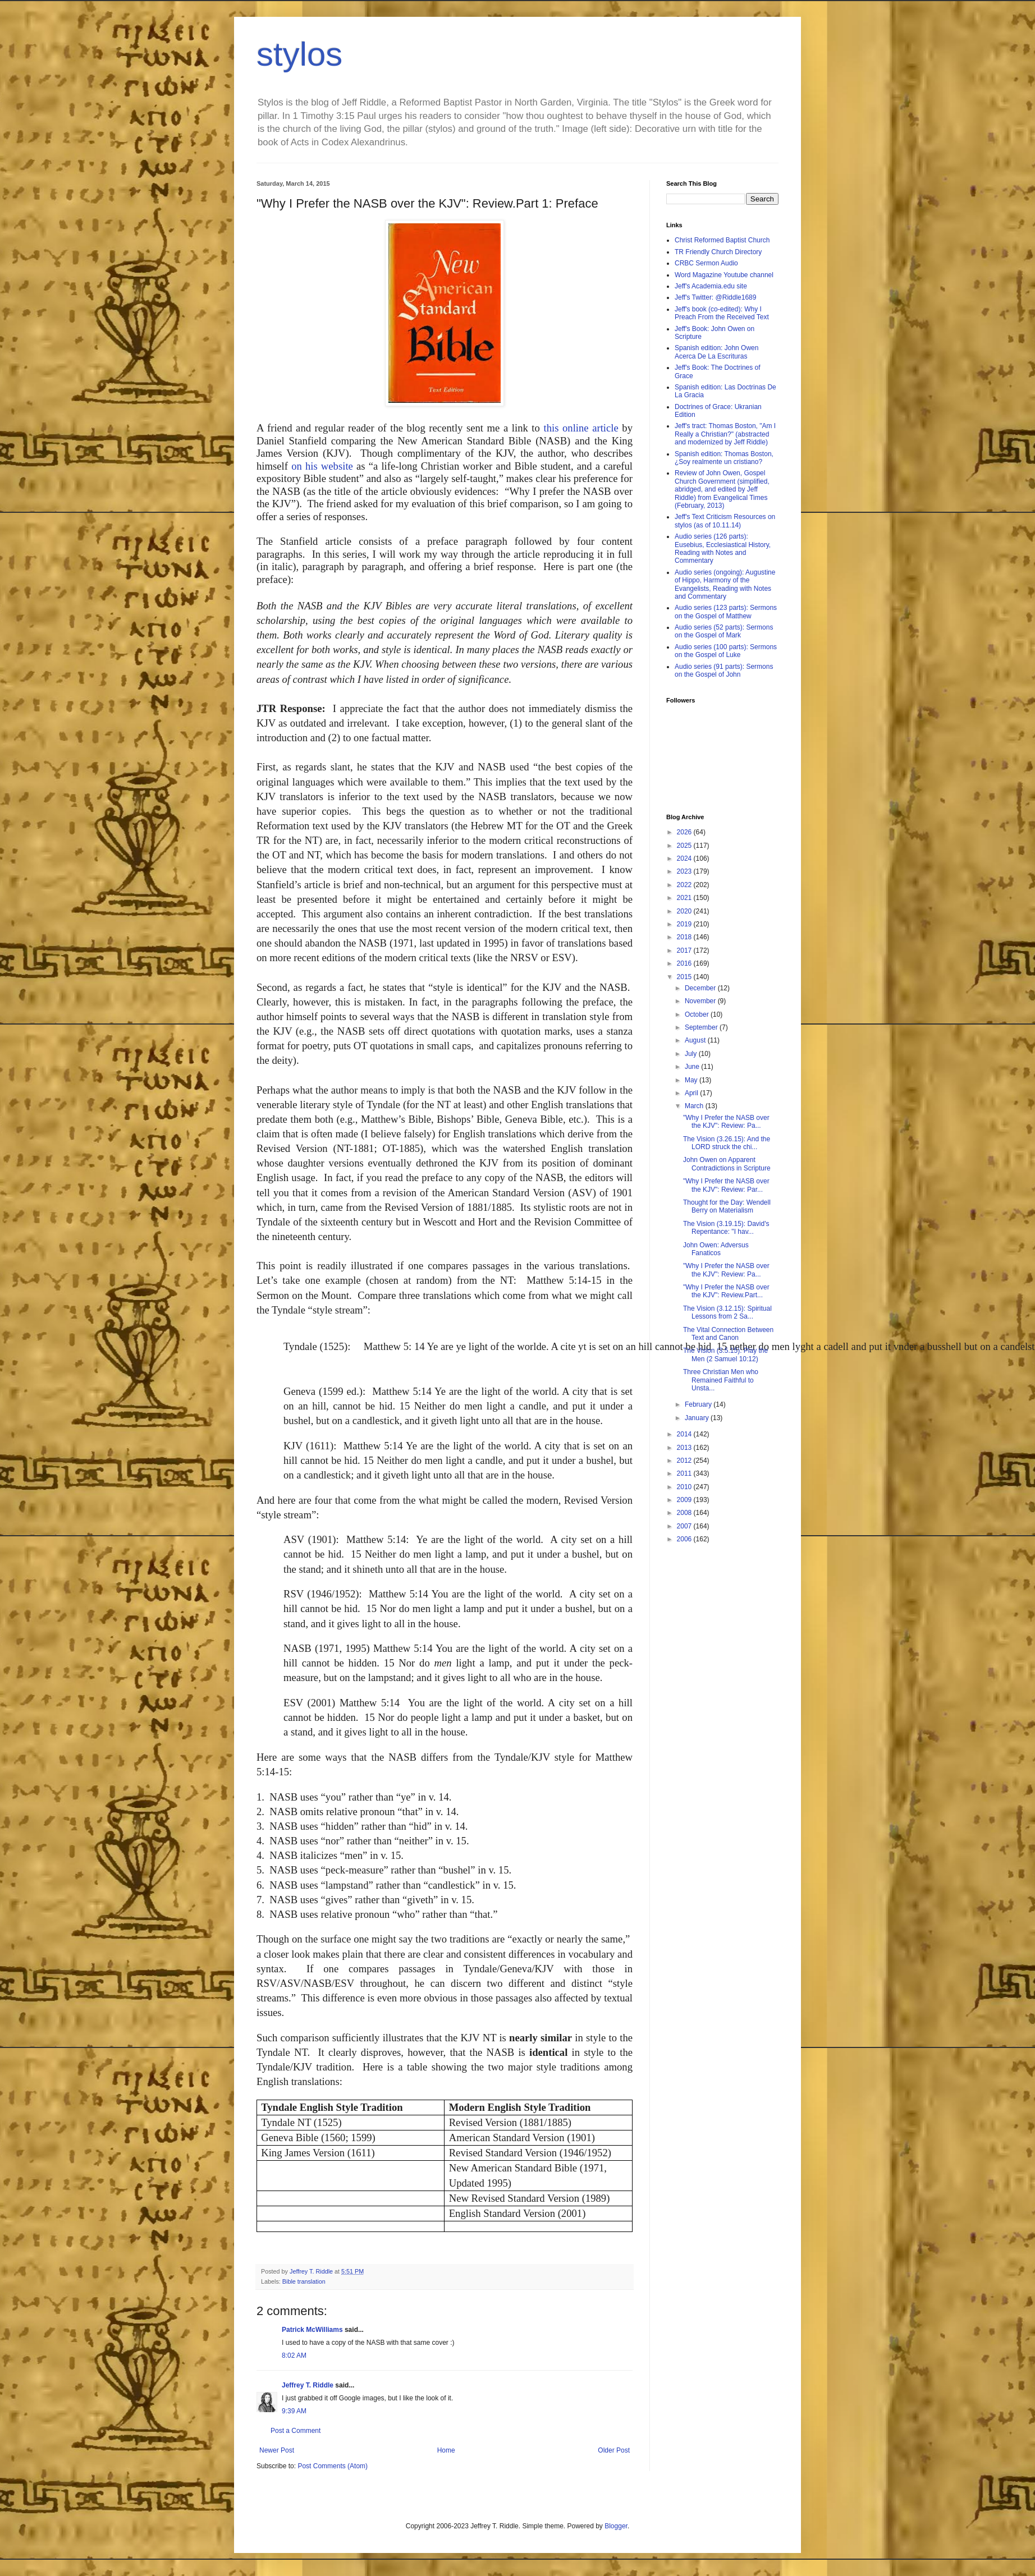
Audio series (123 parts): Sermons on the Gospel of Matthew (726, 611)
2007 (685, 1526)
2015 (685, 977)
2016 (685, 963)
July (692, 1054)
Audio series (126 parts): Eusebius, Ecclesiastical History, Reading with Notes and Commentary (723, 548)
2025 (685, 846)
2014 (685, 1434)
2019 (685, 924)
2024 (685, 858)
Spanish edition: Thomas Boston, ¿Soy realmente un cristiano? (724, 458)
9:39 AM (294, 2411)
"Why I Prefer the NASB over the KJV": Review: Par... (726, 1185)
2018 (685, 937)
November (701, 1001)
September (702, 1027)
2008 (685, 1513)
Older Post (614, 2450)
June (693, 1067)
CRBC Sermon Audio (706, 263)
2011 (685, 1473)
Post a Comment (295, 2431)
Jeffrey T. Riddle (307, 2385)
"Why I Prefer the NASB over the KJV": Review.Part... (726, 1291)
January (698, 1418)
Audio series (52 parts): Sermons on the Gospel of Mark (724, 631)
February (699, 1404)
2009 (685, 1500)
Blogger (616, 2526)
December (701, 988)
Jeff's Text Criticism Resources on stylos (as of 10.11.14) (725, 521)
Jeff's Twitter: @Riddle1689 (715, 297)
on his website (322, 466)
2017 (685, 950)
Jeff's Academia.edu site (711, 286)
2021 (685, 898)
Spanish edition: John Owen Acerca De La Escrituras (716, 352)
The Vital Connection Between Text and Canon (728, 1334)
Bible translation (304, 2281)
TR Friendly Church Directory (718, 252)
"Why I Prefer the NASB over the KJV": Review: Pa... (726, 1121)
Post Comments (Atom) (332, 2466)
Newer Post (276, 2450)
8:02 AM (294, 2355)
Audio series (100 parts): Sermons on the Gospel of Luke (726, 651)
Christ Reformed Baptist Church (722, 240)
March (695, 1106)
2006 (685, 1539)
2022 (685, 885)
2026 (685, 832)
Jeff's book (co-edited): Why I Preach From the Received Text (722, 313)
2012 (685, 1460)
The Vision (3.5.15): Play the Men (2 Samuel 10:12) (725, 1354)
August (696, 1040)
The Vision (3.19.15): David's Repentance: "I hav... (726, 1228)
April (692, 1093)
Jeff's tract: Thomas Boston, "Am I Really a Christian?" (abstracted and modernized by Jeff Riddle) (725, 434)
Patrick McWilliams (312, 2330)
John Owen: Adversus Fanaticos (716, 1249)
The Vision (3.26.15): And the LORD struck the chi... (726, 1143)
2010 (685, 1487)
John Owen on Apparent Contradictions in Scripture (727, 1164)
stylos (299, 54)
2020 (685, 911)
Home (446, 2450)
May (692, 1080)
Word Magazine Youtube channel (724, 275)
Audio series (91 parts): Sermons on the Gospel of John (724, 670)
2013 (685, 1448)
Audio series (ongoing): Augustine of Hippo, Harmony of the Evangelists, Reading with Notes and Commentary (725, 584)
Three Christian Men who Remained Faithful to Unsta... (720, 1380)
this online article (580, 428)
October (698, 1014)
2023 (685, 871)
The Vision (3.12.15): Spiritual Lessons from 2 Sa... (727, 1312)
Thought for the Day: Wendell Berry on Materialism (727, 1206)
